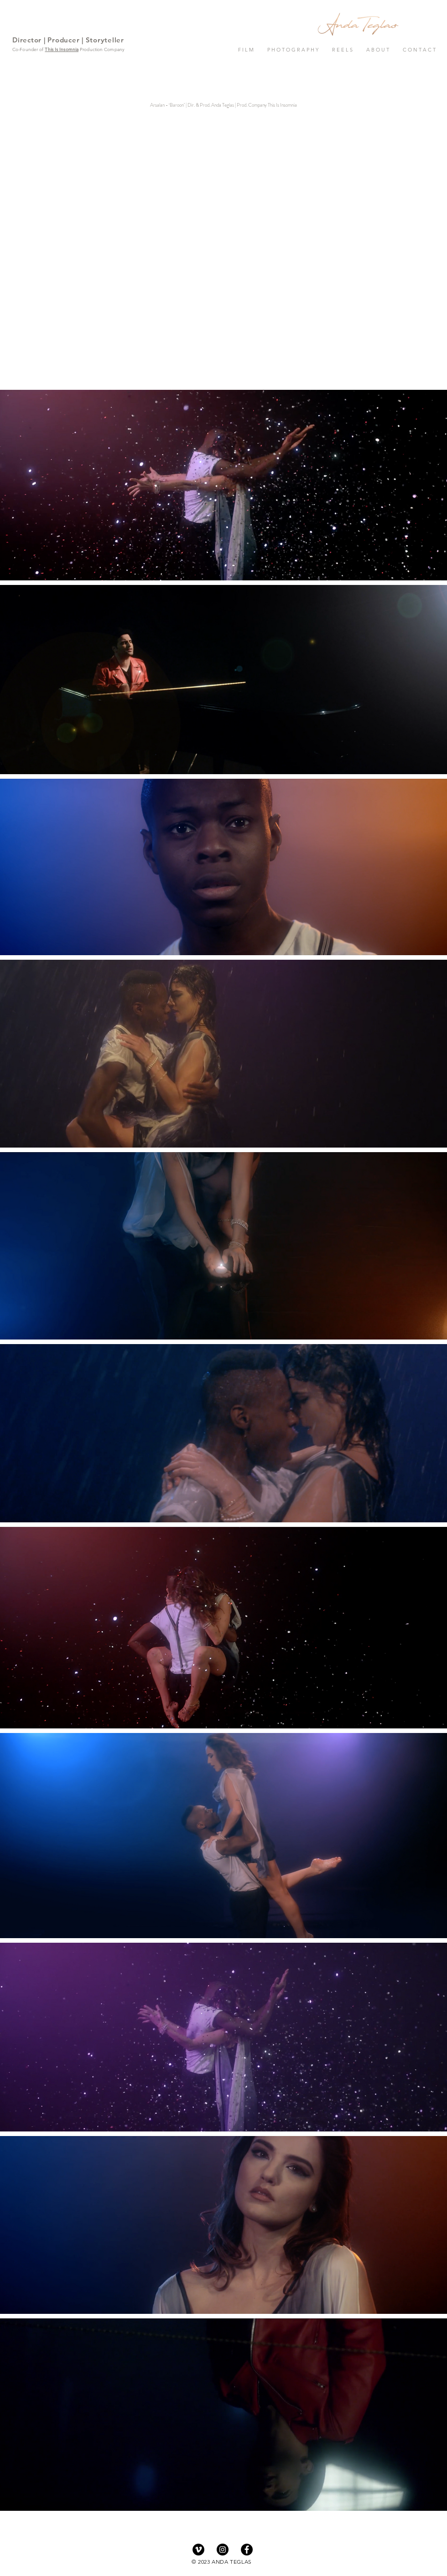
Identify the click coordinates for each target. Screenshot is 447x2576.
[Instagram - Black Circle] (223, 2549)
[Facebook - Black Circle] (247, 2549)
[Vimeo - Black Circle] (198, 2549)
